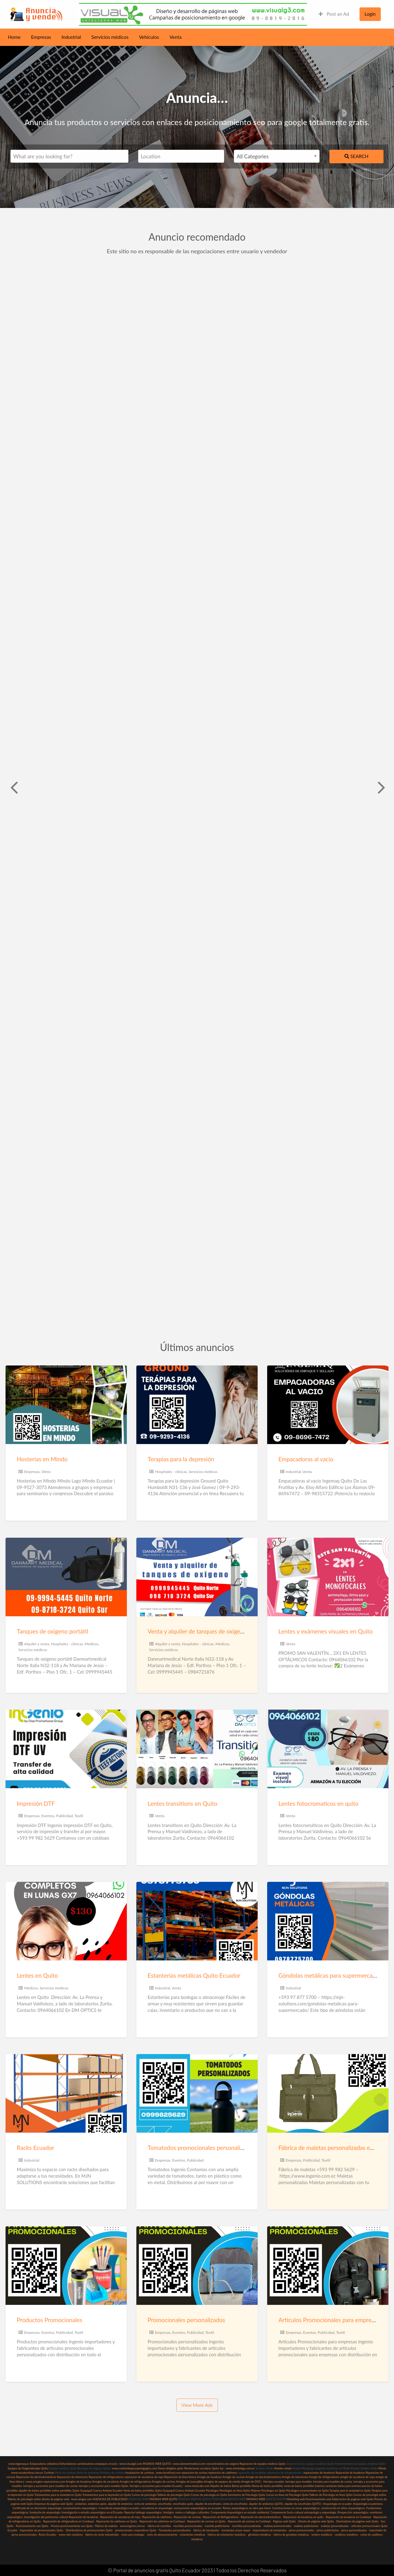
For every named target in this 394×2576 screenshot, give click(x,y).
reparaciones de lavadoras (319, 2472)
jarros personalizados (354, 2530)
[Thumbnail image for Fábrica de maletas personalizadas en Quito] (327, 2093)
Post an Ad (334, 14)
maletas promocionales (277, 2526)
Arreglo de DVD (250, 2481)
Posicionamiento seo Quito (32, 2526)
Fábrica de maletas (106, 2526)
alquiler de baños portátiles (35, 2490)
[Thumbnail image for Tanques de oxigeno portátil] (66, 1577)
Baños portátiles (241, 2486)
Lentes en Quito (37, 1975)
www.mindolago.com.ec (240, 2468)
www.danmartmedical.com (189, 2463)
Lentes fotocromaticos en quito (319, 1803)
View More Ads (197, 2405)
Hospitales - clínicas (171, 1471)
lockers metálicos (322, 2534)
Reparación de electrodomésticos (261, 2517)
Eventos (48, 1815)
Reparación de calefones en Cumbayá (162, 2521)
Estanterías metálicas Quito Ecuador (194, 1975)
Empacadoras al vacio (306, 1459)
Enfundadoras (67, 2463)
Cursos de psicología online (369, 2495)
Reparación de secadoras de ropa (120, 2517)
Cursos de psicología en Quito (209, 2495)
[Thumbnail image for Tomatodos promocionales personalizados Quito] (196, 2093)
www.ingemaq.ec (19, 2463)
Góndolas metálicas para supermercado (329, 1975)
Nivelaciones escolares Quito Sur (204, 2468)
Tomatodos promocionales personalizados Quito (209, 2147)
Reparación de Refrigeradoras (221, 2517)
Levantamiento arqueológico (80, 2508)
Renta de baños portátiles (267, 2486)
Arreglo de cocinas (234, 2477)
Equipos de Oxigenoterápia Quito (28, 2468)
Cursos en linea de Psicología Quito (287, 2495)
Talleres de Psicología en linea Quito (331, 2495)
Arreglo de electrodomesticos (263, 2477)
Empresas (41, 37)
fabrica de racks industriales (102, 2534)
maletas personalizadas (334, 2526)
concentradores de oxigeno (222, 2463)
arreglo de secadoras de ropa (357, 2477)
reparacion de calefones (222, 2472)
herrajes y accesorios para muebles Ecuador (156, 2486)
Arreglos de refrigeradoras (135, 2481)
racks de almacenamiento (162, 2534)
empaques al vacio (106, 2463)
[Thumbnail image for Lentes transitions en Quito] (196, 1749)
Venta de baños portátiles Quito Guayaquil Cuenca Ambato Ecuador (164, 2490)
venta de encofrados (235, 2503)
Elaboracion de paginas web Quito (352, 2499)
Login (370, 14)
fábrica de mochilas (159, 2526)
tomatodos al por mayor (236, 2530)
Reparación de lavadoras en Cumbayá (348, 2517)
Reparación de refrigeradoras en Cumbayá (68, 2521)
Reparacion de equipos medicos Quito (262, 2463)
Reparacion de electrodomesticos (36, 2477)
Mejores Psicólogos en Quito (268, 2490)
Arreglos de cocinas (163, 2481)
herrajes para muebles (298, 2481)
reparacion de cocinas (194, 2472)
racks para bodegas (132, 2534)
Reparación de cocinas (187, 2517)
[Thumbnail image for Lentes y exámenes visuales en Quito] (327, 1577)
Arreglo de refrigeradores (324, 2477)
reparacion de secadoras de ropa (143, 2477)
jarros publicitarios (328, 2530)
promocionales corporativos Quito (135, 2530)
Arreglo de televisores (295, 2477)
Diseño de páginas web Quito (316, 2521)
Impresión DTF (36, 1803)
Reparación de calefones (157, 2517)
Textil (78, 1815)
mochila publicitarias (217, 2526)
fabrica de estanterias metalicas (227, 2534)
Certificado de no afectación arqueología (37, 2508)
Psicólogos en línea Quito (234, 2490)
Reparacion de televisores (72, 2477)
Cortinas (49, 2472)
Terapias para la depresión (181, 1459)
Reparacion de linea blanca (180, 2477)
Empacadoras (38, 2463)
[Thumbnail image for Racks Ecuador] (66, 2093)
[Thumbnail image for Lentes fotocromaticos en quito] (327, 1749)
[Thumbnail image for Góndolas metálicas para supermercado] (327, 1921)
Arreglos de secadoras (105, 2481)
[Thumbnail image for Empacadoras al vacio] (327, 1404)
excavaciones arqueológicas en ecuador (197, 2508)
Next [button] (381, 787)
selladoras (53, 2463)
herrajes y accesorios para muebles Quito (103, 2486)
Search (356, 156)
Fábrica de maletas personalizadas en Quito (334, 2147)
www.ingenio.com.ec (132, 2526)
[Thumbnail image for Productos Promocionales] (66, 2265)
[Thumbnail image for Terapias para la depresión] (196, 1404)
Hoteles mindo (283, 2468)
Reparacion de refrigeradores (106, 2477)
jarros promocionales (301, 2530)
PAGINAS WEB (255, 2499)
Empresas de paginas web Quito (53, 2503)
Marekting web (296, 2499)
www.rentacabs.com (197, 2486)
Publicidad (64, 1815)
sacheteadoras (85, 2463)
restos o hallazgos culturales (192, 2512)
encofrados (165, 2503)
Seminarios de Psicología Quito (246, 2495)
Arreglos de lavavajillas (189, 2481)
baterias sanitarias (326, 2486)
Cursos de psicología (144, 2495)
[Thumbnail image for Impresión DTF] (66, 1749)
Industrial (71, 37)
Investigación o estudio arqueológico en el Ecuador (92, 2512)
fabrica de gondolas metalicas (291, 2534)
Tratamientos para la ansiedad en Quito (58, 2495)
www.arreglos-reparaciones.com (46, 2481)
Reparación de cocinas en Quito (206, 2521)
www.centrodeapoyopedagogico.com (134, 2468)
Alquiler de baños (220, 2486)
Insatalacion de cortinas (139, 2472)
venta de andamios (145, 2503)
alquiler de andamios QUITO (266, 2503)
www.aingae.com (81, 2499)
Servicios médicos (110, 37)
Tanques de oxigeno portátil (52, 1631)
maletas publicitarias (306, 2526)
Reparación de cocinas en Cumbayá (249, 2521)
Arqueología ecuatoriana (368, 2503)
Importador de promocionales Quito (41, 2530)
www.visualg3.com (130, 2463)
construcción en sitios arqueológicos (343, 2508)
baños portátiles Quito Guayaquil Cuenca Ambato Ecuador (87, 2490)
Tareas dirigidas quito (170, 2468)
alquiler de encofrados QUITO (302, 2503)
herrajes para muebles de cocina (332, 2481)
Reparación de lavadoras (350, 2472)
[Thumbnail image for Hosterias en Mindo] (66, 1404)
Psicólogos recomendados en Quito (307, 2490)
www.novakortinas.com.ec (27, 2472)
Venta (176, 37)
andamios (81, 2503)
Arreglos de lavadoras (79, 2481)
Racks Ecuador (35, 2147)
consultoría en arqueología (156, 2508)
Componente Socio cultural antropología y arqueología (303, 2512)
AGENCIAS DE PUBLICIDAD (110, 2499)
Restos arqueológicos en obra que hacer (247, 2508)
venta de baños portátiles (299, 2486)
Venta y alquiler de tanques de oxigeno (197, 1631)
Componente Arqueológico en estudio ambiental (240, 2512)
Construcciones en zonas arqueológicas (296, 2508)
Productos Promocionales (49, 2319)
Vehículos (149, 37)
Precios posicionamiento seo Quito (72, 2526)
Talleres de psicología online (24, 2499)
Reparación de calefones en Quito (116, 2521)
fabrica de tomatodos (206, 2530)
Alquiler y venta (36, 1644)
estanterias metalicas (192, 2534)
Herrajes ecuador (273, 2481)
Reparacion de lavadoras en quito (303, 2517)
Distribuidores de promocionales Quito (89, 2530)
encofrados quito (183, 2503)
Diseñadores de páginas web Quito (357, 2521)
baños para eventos (349, 2486)
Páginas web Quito (284, 2521)
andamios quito (97, 2503)
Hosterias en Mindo (42, 1459)
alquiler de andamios (120, 2503)
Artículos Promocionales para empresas (329, 2319)
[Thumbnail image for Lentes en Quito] (66, 1921)
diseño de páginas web (55, 2499)
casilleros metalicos (346, 2534)
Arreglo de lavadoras (209, 2477)
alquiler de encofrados (208, 2503)
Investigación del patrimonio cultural (46, 2517)
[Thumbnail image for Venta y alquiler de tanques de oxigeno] (196, 1577)
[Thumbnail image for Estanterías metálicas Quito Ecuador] (196, 1921)
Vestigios (168, 2512)
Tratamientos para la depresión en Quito (106, 2495)
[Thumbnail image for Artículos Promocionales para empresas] (327, 2265)
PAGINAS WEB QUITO (157, 2463)
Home (14, 37)
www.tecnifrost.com (168, 2472)
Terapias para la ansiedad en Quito (350, 2490)
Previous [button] (13, 787)
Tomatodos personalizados (175, 2530)
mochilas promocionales (187, 2526)
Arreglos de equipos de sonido (222, 2481)
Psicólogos (212, 2490)
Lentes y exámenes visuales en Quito (326, 1631)
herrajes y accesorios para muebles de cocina (50, 2486)
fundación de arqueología (45, 2512)
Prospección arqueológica (352, 2512)
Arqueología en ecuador (337, 2503)
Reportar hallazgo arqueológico (143, 2512)
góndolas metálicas (259, 2534)
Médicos (91, 1644)
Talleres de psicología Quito (173, 2495)
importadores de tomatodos (269, 2530)
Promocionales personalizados (186, 2319)
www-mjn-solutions (71, 2534)
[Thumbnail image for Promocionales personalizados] (196, 2265)
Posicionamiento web (319, 2499)
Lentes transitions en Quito (183, 1803)
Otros (46, 1471)
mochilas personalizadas (246, 2526)
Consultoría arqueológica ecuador (118, 2508)
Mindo (382, 2468)
